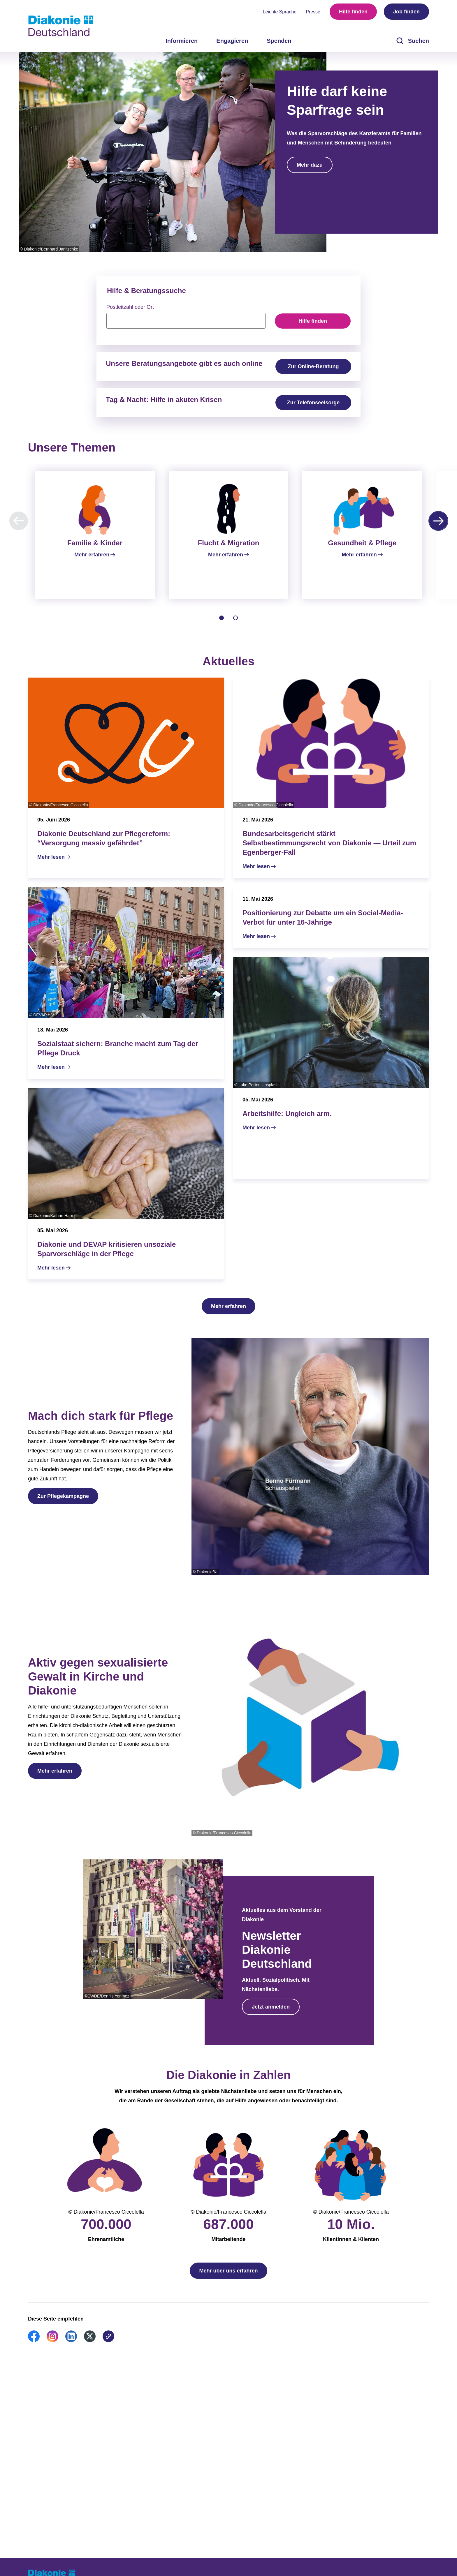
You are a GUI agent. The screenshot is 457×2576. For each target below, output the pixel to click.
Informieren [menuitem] (182, 41)
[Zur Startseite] (60, 25)
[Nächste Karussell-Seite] (438, 521)
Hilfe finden (353, 12)
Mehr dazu (310, 165)
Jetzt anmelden (271, 2014)
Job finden (406, 12)
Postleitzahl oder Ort (130, 307)
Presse (313, 11)
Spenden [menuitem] (279, 41)
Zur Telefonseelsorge (313, 402)
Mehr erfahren (228, 1313)
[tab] (221, 625)
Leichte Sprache (280, 11)
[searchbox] (186, 321)
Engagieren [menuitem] (232, 41)
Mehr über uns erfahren (228, 2278)
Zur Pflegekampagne (63, 1503)
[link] (34, 2347)
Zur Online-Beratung (313, 366)
